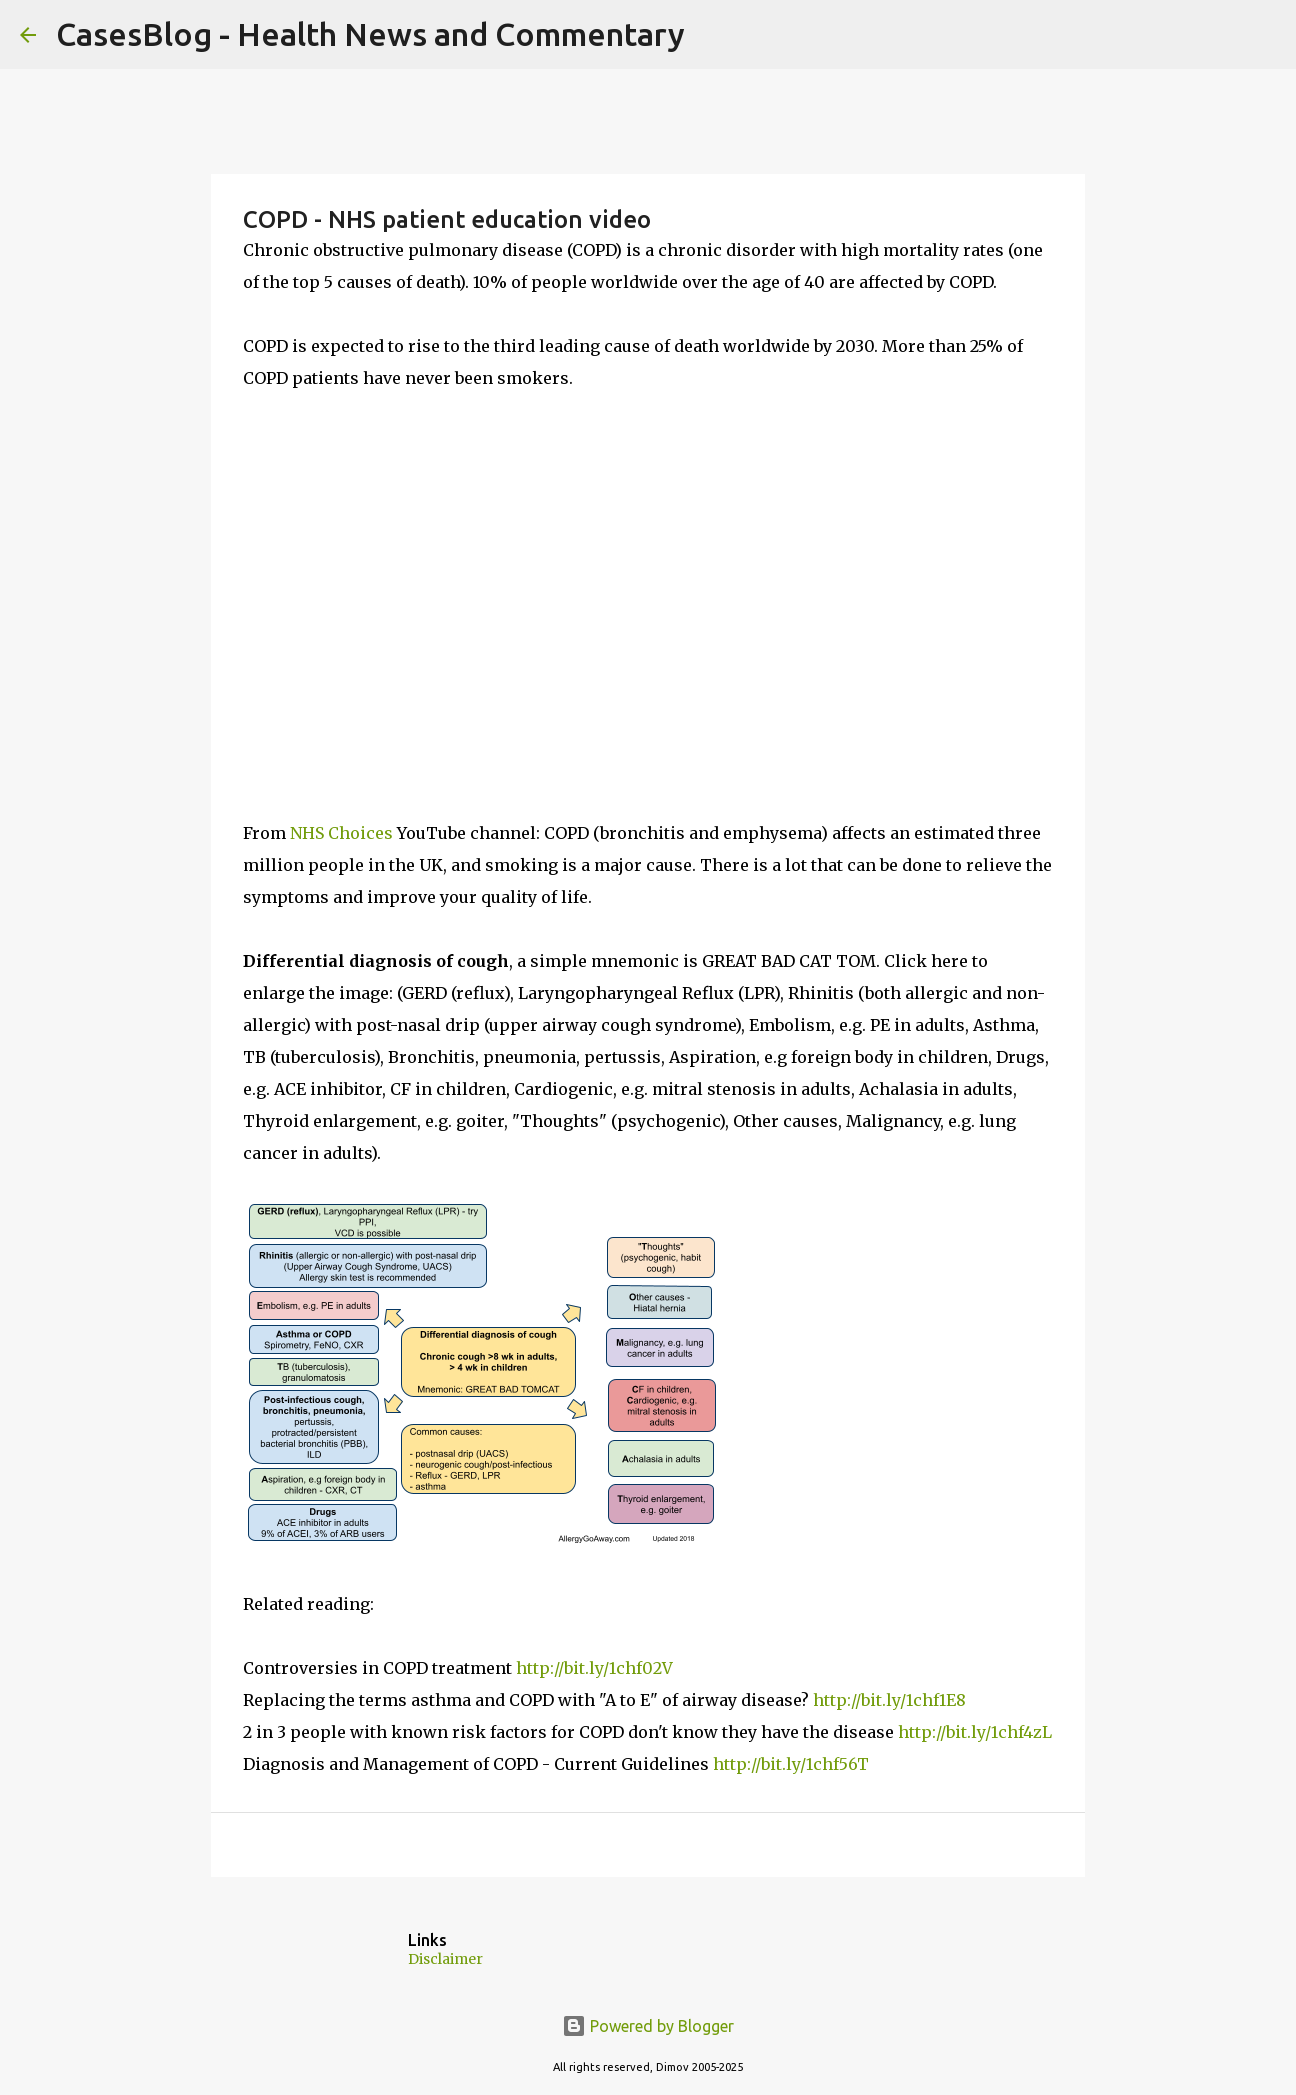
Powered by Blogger (648, 2026)
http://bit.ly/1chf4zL (975, 1732)
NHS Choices (341, 833)
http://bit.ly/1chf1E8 (889, 1700)
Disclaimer (445, 1959)
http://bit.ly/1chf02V (594, 1668)
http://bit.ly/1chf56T (791, 1764)
